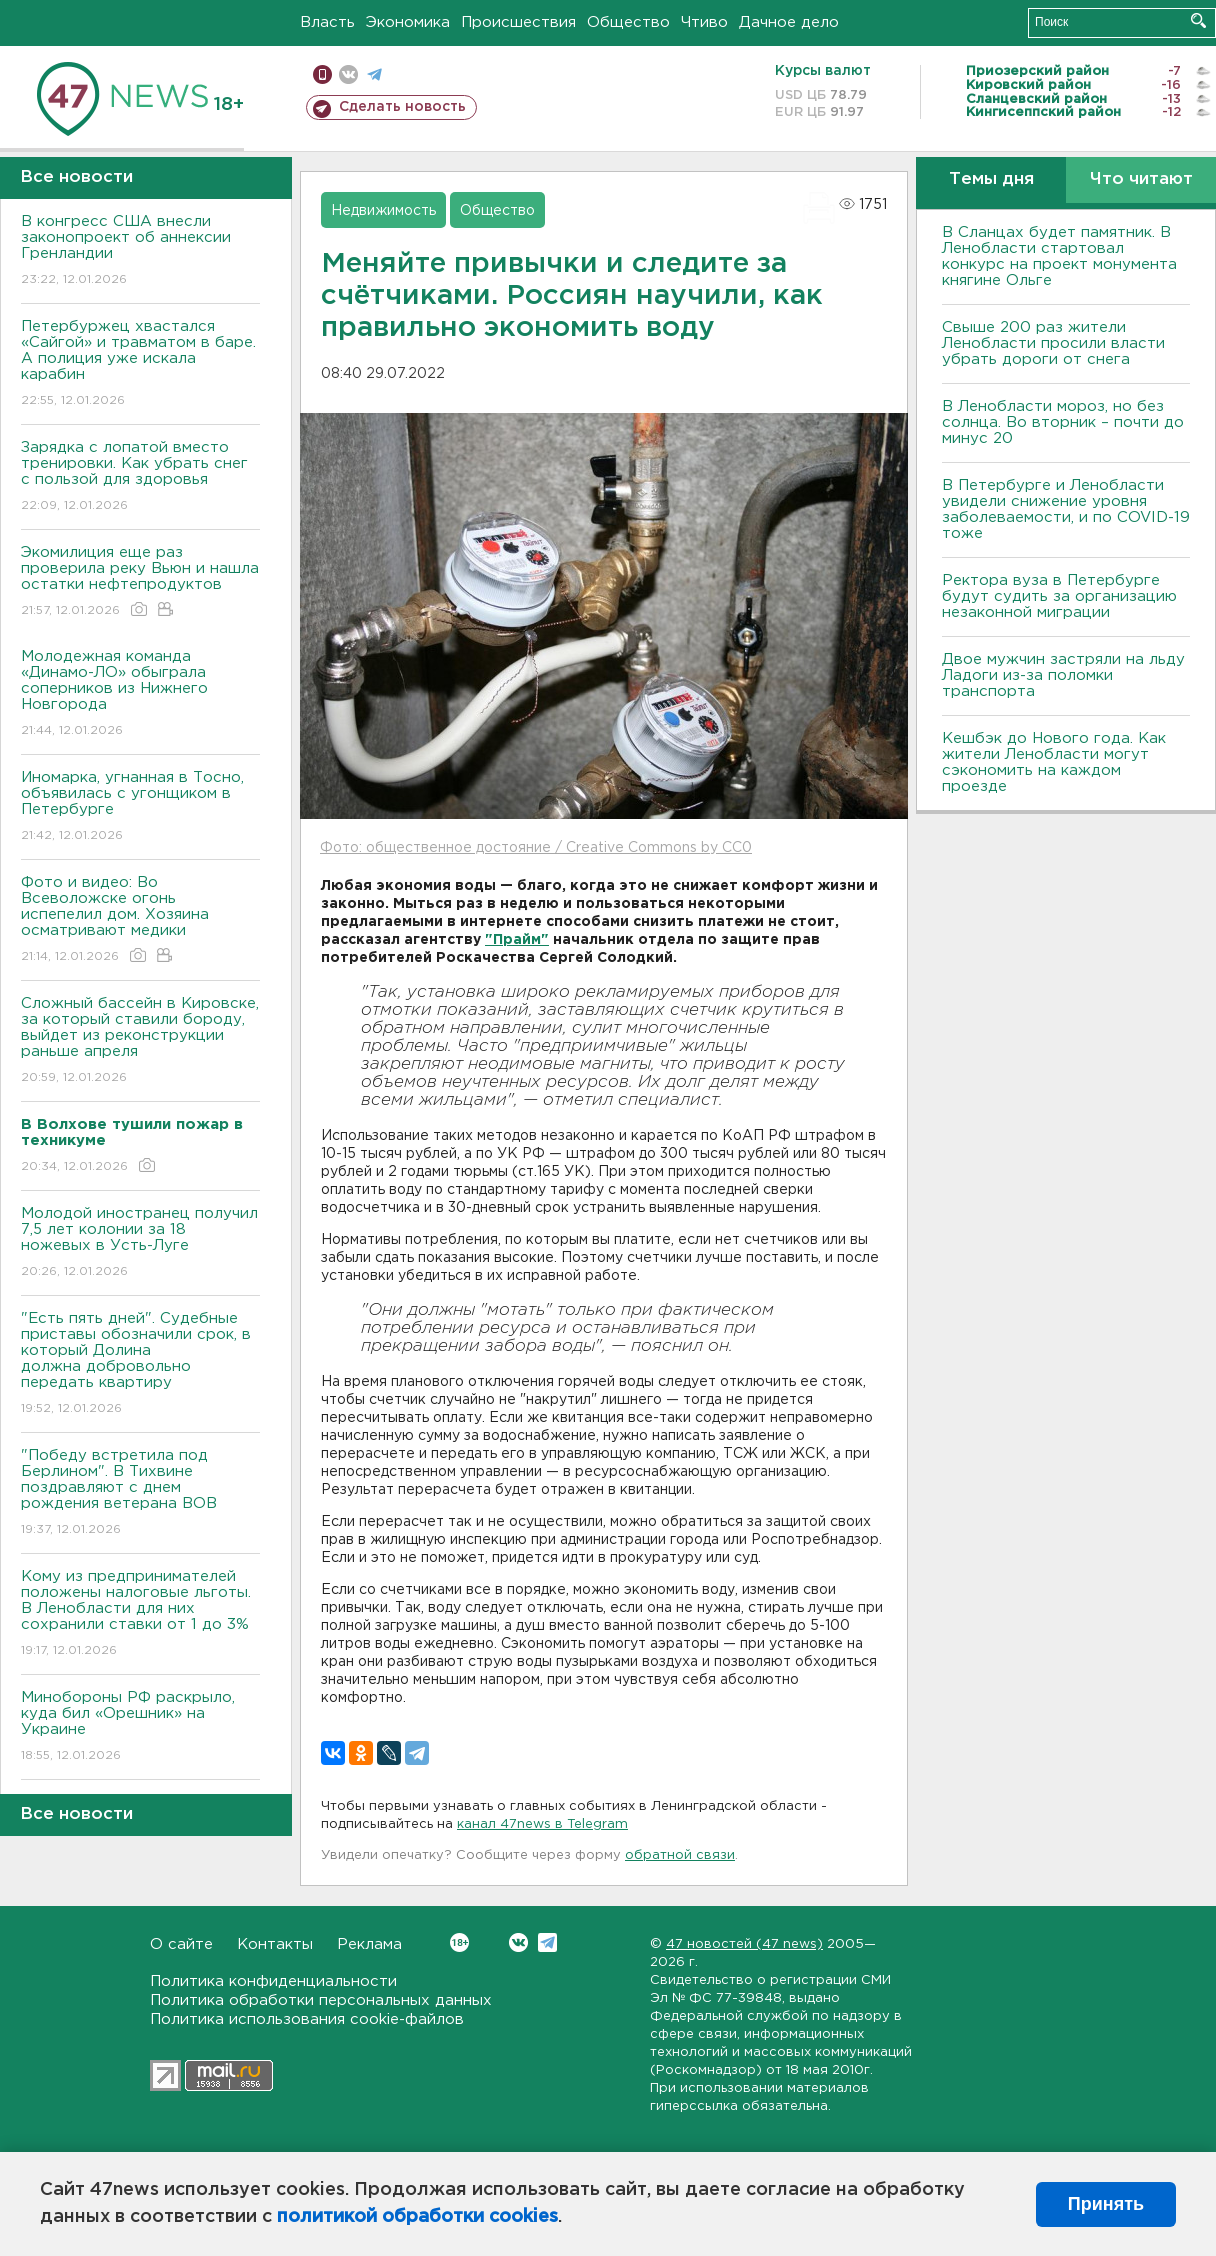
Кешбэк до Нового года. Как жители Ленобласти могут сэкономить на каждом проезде (1054, 762)
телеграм (374, 74)
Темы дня (991, 179)
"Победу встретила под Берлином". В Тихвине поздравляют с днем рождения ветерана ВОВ (140, 1493)
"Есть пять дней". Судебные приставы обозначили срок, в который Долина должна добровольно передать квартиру (140, 1364)
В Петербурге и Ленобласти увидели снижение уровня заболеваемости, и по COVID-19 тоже (1066, 509)
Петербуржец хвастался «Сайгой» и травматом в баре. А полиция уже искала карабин (140, 364)
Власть (327, 22)
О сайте (181, 1944)
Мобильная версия (322, 74)
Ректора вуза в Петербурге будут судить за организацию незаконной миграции (1059, 596)
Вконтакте (459, 1942)
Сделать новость (402, 107)
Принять (1106, 2204)
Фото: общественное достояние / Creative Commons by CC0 (536, 848)
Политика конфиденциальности (273, 1981)
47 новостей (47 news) (744, 1944)
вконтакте (348, 74)
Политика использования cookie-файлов (307, 2019)
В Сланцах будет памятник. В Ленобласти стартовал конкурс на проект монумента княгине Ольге (1059, 256)
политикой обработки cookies (417, 2217)
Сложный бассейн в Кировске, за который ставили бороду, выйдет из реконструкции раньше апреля (140, 1041)
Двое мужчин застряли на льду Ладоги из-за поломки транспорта (1063, 675)
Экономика (408, 22)
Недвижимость (383, 211)
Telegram (547, 1942)
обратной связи (680, 1855)
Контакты (275, 1944)
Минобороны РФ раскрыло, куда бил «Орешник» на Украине (140, 1727)
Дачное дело (789, 22)
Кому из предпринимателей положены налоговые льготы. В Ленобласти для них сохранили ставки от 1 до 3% (140, 1614)
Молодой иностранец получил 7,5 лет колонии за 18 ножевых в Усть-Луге (140, 1243)
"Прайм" (517, 940)
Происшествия (518, 22)
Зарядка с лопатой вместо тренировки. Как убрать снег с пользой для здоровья (140, 477)
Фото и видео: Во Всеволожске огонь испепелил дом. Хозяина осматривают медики (140, 920)
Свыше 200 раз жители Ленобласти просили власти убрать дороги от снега (1053, 343)
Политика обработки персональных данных (321, 2000)
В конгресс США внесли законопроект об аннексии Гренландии (140, 251)
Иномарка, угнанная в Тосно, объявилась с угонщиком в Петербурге (140, 807)
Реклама (369, 1944)
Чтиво (704, 22)
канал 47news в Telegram (542, 1824)
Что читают (1141, 179)
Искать (1198, 20)
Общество (628, 22)
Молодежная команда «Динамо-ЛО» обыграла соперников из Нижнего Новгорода (140, 694)
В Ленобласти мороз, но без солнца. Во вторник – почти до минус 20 (1063, 422)
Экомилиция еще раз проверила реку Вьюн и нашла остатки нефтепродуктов (140, 582)
